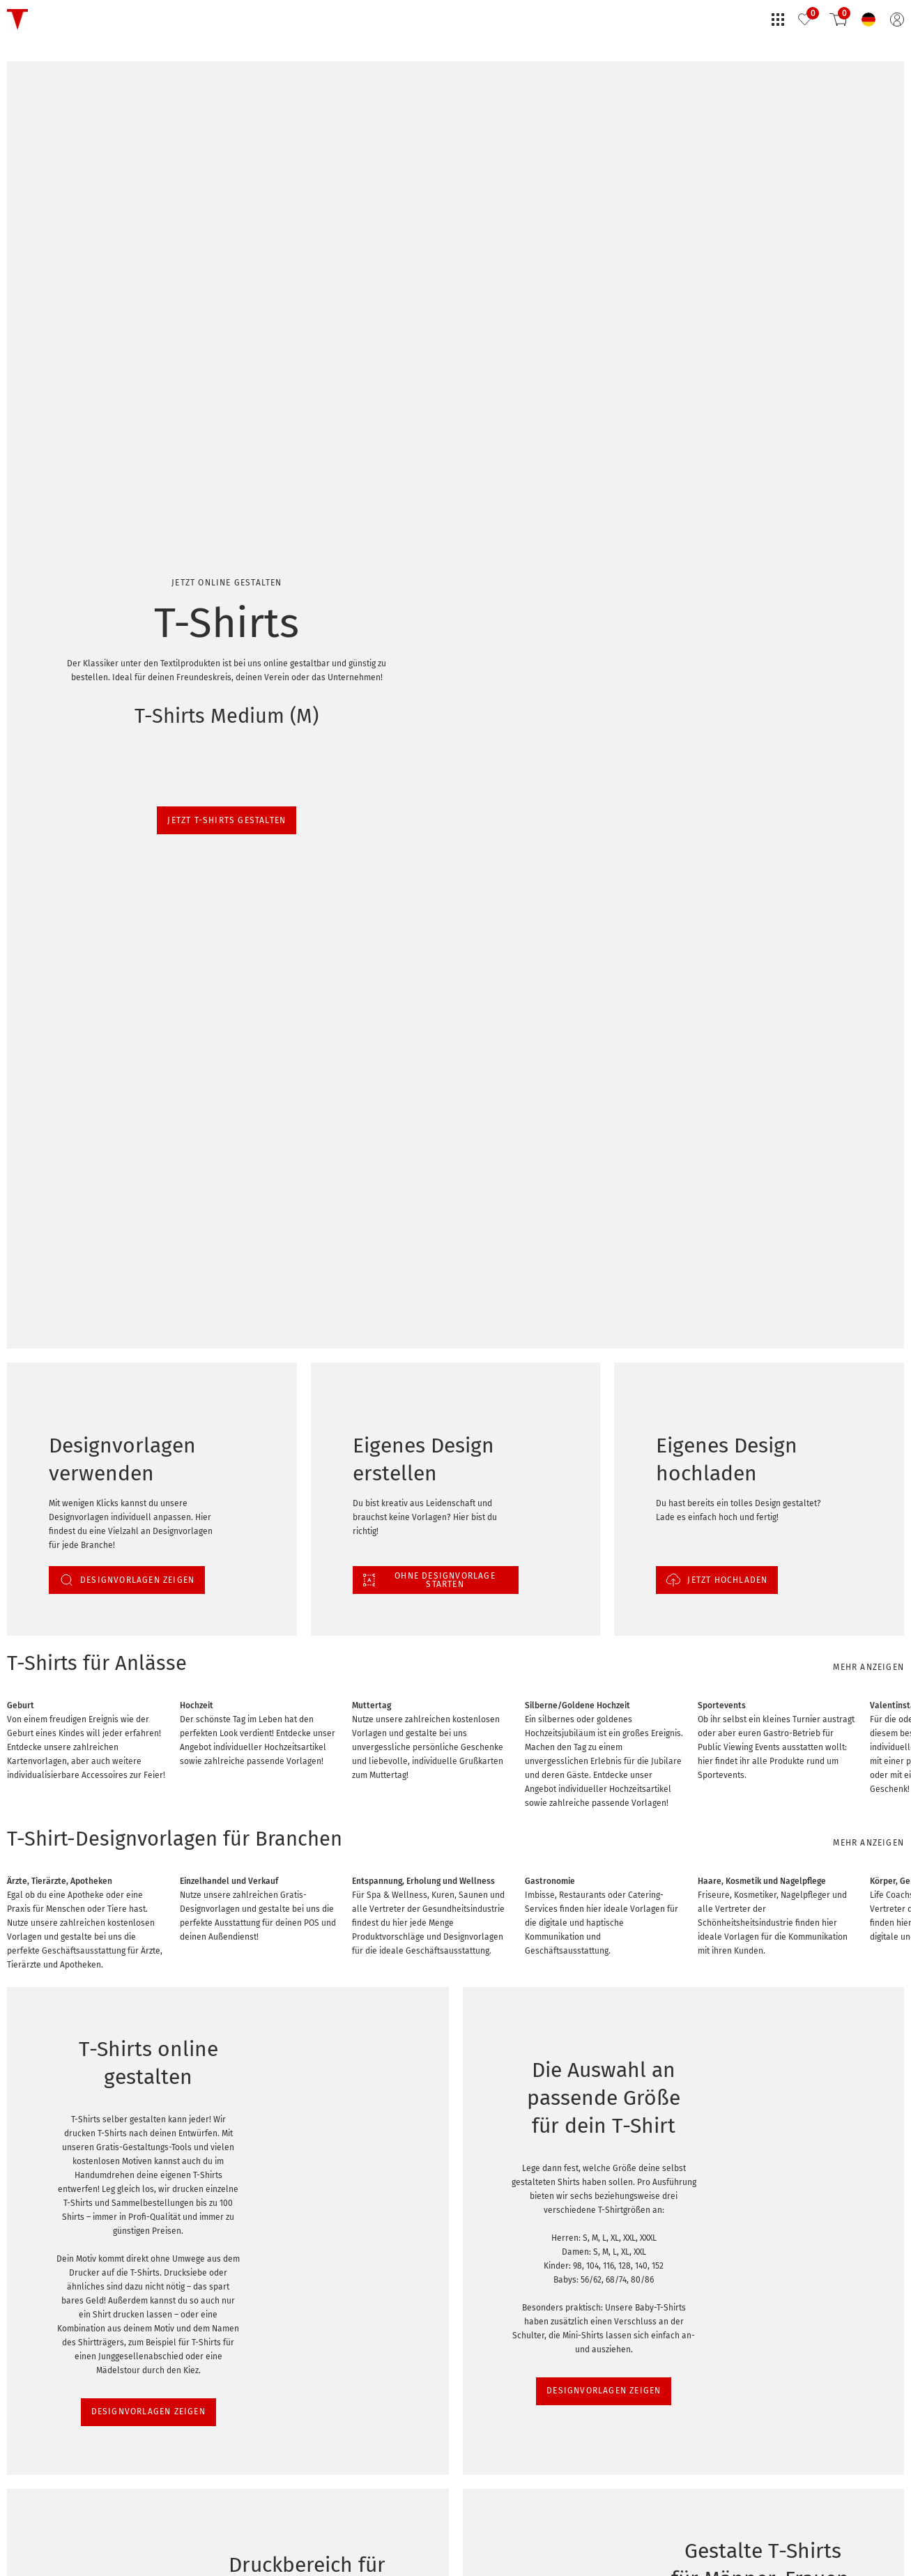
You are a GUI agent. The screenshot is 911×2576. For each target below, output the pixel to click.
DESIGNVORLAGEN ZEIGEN (68, 1712)
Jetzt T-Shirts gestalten (53, 185)
